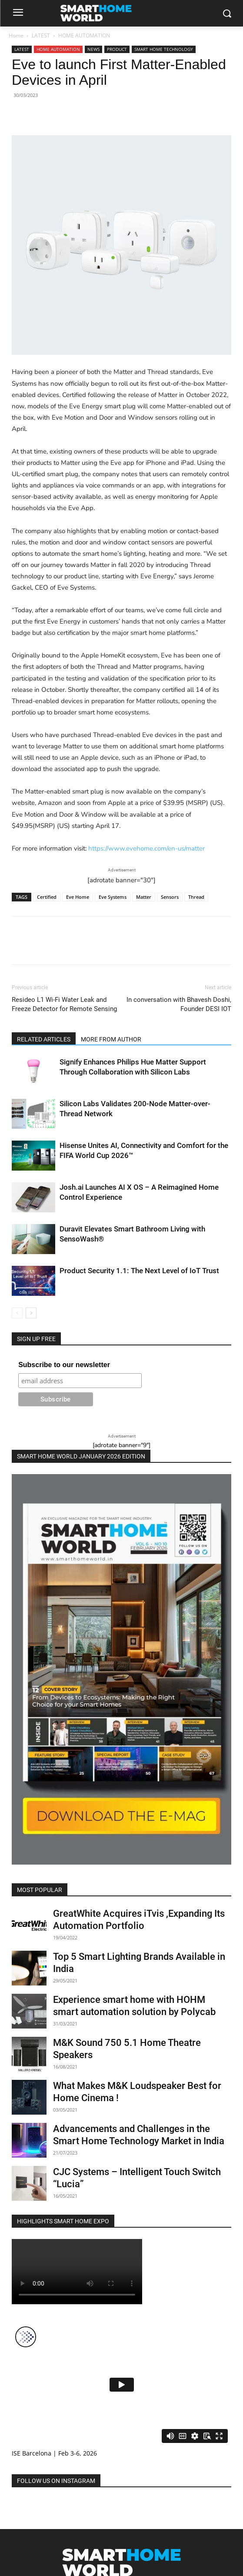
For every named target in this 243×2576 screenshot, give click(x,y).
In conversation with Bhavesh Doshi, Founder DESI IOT (178, 1004)
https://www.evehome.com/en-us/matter (146, 848)
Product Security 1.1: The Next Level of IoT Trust (139, 1270)
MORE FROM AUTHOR (111, 1039)
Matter (143, 897)
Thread (196, 897)
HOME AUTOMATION (84, 35)
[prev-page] (17, 1313)
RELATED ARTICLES (43, 1039)
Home (16, 35)
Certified (47, 897)
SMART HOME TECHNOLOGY (163, 49)
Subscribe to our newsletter (64, 1364)
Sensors (170, 897)
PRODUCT (117, 49)
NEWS (93, 49)
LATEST (41, 35)
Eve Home (77, 897)
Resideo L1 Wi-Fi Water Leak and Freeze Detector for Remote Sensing (64, 1004)
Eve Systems (112, 897)
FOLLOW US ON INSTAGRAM (56, 2480)
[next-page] (31, 1313)
